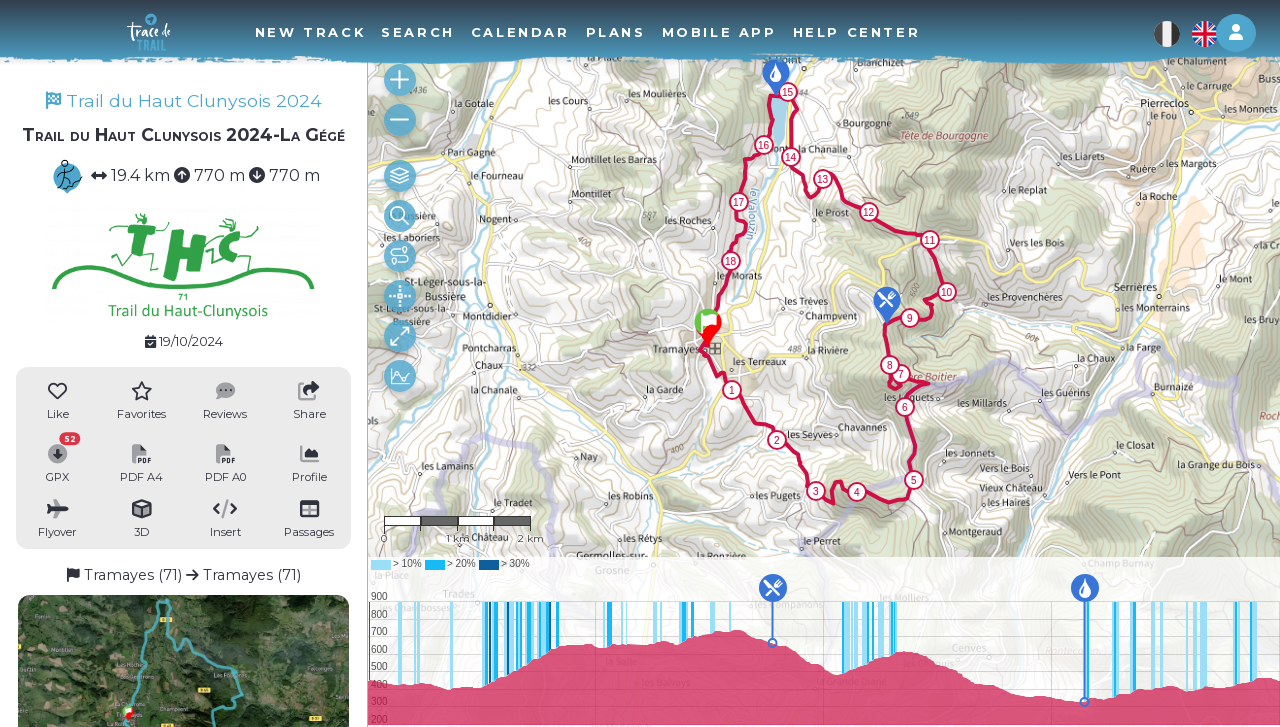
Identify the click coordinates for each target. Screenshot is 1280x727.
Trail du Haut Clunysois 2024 (184, 100)
